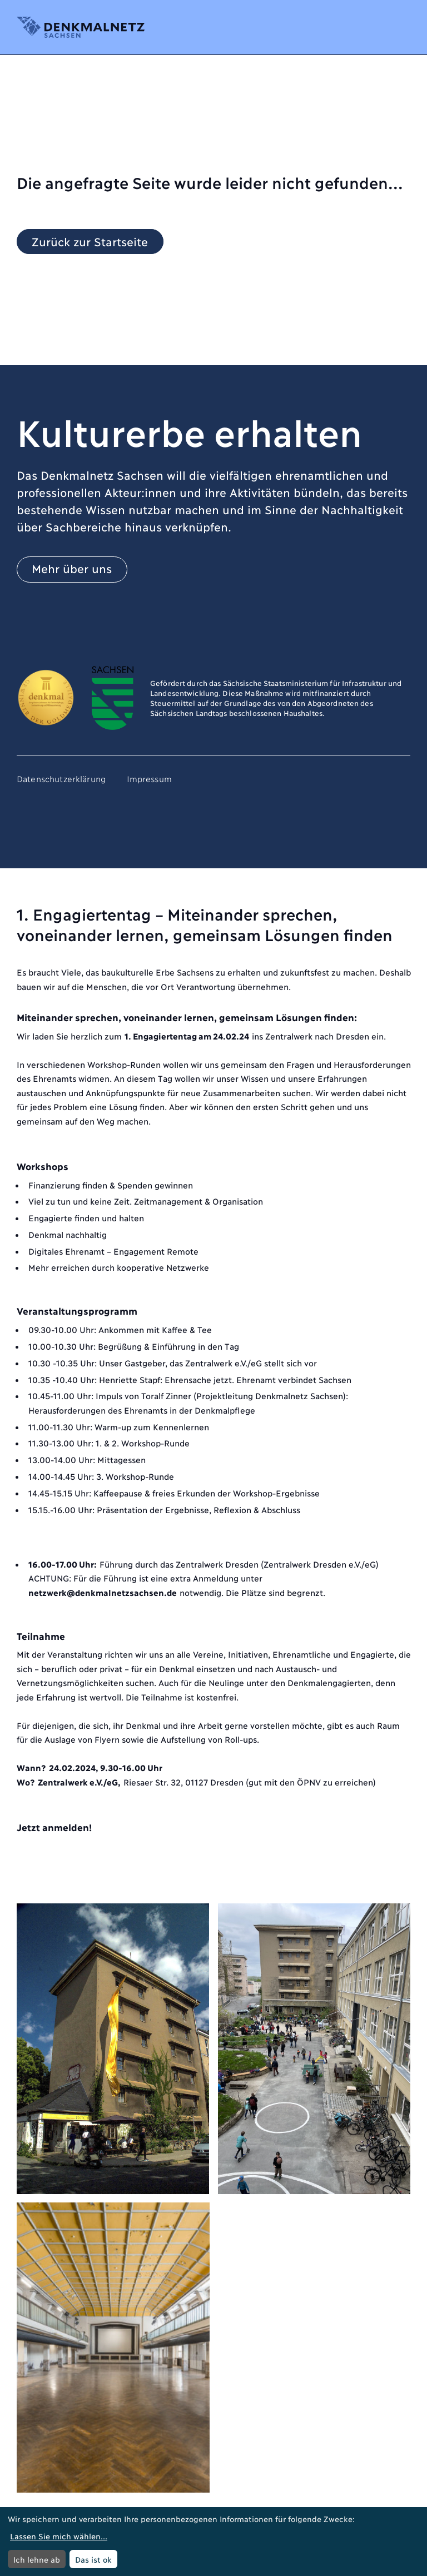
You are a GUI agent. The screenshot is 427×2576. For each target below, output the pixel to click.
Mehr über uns (72, 568)
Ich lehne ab (36, 2559)
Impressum (149, 778)
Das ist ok (93, 2559)
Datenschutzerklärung (61, 778)
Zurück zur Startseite (90, 240)
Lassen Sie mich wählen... (58, 2535)
